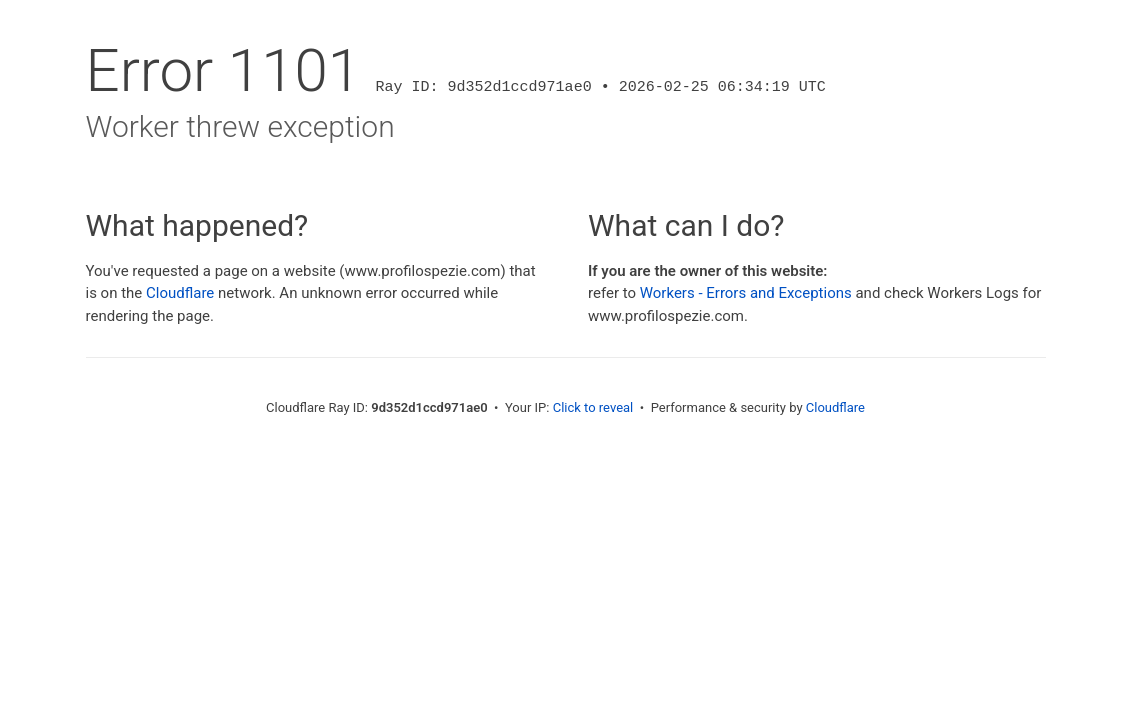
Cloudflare (180, 293)
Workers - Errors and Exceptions (746, 293)
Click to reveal (593, 407)
